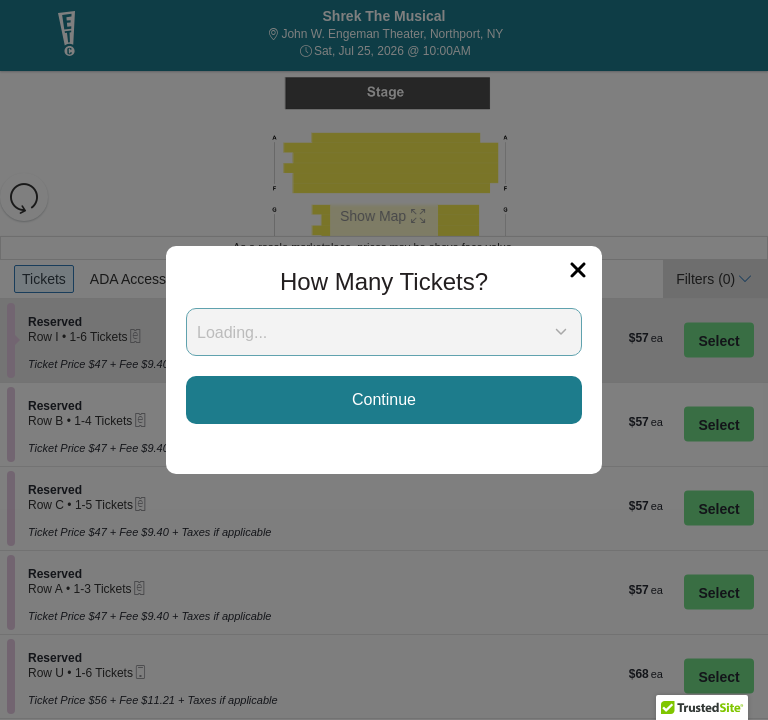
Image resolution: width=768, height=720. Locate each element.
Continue (384, 399)
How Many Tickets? (384, 281)
